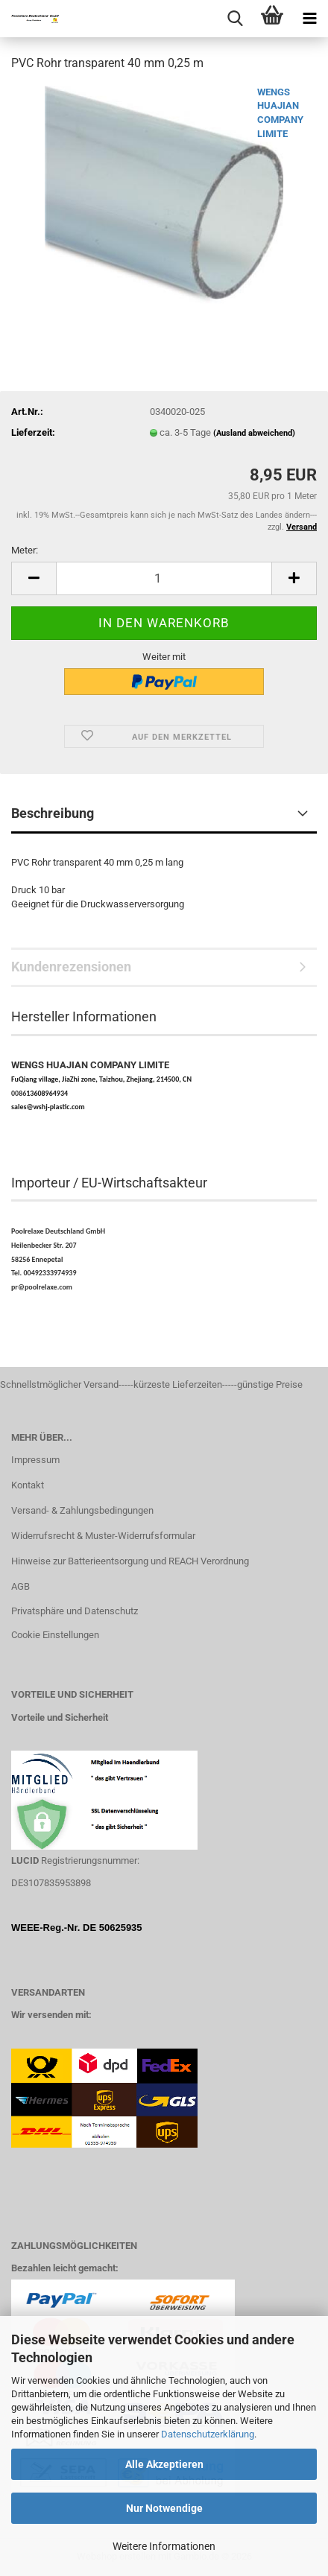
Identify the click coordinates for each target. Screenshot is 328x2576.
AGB (20, 1586)
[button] (33, 578)
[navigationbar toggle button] (309, 18)
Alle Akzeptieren (164, 2464)
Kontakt (27, 1485)
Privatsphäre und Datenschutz (74, 1611)
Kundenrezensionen (71, 966)
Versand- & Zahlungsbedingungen (82, 1510)
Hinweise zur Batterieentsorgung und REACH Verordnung (130, 1561)
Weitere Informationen (164, 2546)
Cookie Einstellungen (55, 1634)
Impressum (35, 1459)
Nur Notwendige (164, 2508)
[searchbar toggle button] (234, 18)
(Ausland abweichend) (254, 433)
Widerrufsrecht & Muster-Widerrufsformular (103, 1535)
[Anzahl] (164, 578)
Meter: (24, 550)
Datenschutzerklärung (207, 2434)
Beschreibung (52, 813)
